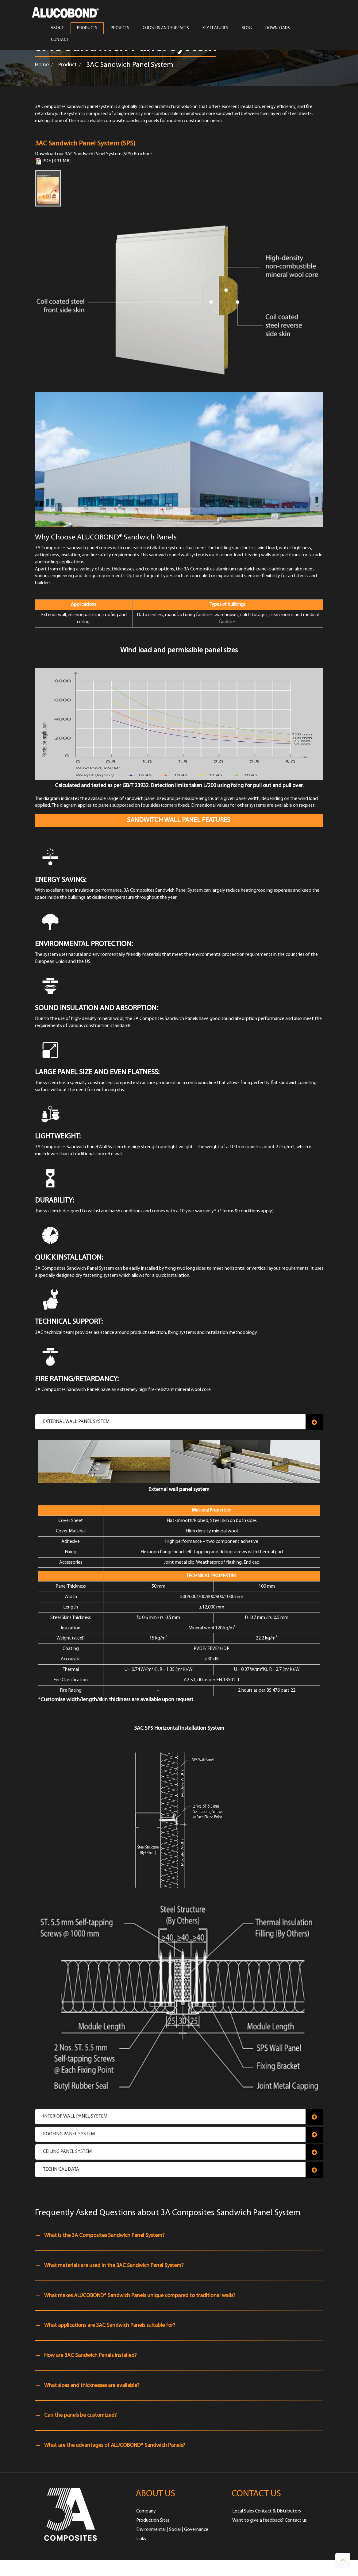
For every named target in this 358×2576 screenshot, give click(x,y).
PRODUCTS (87, 28)
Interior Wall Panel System (75, 2116)
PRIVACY (126, 2568)
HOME (41, 2568)
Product (67, 65)
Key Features (215, 28)
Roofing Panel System (69, 2134)
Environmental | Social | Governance (172, 2529)
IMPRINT (64, 2568)
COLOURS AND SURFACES (166, 28)
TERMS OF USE (95, 2568)
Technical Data (61, 2169)
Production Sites (153, 2520)
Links (141, 2538)
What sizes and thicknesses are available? (91, 2386)
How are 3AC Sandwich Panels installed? (90, 2355)
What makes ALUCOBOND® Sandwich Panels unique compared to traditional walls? (139, 2296)
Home (42, 65)
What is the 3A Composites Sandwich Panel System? (104, 2235)
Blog (247, 28)
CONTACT (60, 39)
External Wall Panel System (76, 1421)
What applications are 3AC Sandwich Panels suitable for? (109, 2325)
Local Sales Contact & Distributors (266, 2511)
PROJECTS (120, 28)
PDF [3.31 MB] (53, 161)
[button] (342, 2560)
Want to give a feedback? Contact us (269, 2520)
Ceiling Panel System (67, 2151)
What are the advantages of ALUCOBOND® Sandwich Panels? (114, 2445)
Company (146, 2511)
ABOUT (57, 28)
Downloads (277, 28)
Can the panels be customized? (80, 2415)
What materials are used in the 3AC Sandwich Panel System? (113, 2266)
